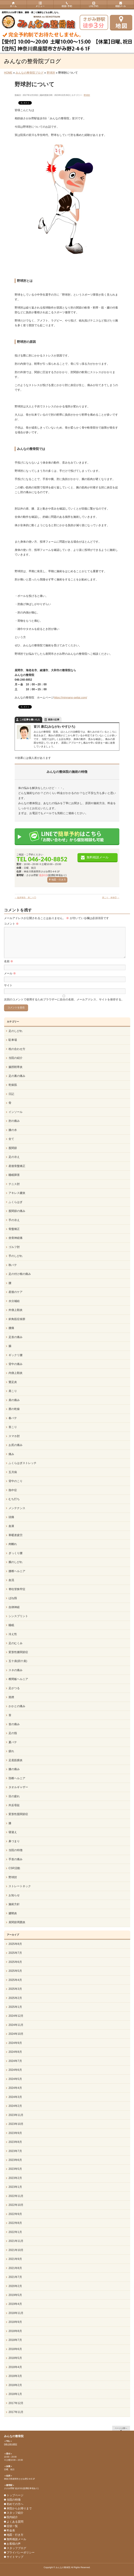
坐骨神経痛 (16, 1237)
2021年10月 (16, 2250)
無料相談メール (98, 857)
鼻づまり (14, 1841)
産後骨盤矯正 (17, 1166)
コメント (11, 923)
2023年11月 (16, 2114)
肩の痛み (14, 1400)
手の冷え (14, 1220)
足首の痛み (16, 1337)
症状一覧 (12, 2525)
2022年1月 (15, 2232)
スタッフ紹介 (15, 2512)
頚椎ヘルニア (17, 1778)
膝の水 (13, 1129)
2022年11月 (16, 2195)
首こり (13, 1426)
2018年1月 (15, 2393)
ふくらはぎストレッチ (22, 1463)
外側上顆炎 (16, 1309)
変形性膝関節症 (18, 1652)
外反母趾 (14, 1805)
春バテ (13, 1418)
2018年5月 (15, 2357)
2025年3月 (15, 1988)
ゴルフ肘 (14, 1246)
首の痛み (14, 1724)
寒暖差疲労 (16, 1535)
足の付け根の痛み (20, 1273)
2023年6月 (15, 2159)
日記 (11, 1093)
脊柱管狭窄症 (17, 1589)
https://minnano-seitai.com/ (70, 697)
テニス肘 (14, 1184)
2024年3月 (15, 2096)
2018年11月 (16, 2313)
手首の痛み (16, 1859)
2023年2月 (15, 2177)
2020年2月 (15, 2286)
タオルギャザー (18, 1787)
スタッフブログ (16, 2547)
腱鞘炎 (13, 1913)
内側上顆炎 (16, 1372)
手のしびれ (16, 1255)
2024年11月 (16, 2024)
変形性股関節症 (18, 1814)
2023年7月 (15, 2151)
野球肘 (87, 95)
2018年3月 (15, 2375)
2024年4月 (15, 2087)
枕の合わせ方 (17, 1048)
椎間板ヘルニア (18, 1679)
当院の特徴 (16, 1850)
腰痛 (11, 1327)
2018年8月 (15, 2331)
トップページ (15, 2495)
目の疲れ (14, 1796)
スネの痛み (16, 1670)
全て (11, 1138)
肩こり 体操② (110, 897)
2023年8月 (15, 2141)
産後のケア (16, 1291)
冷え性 (13, 1634)
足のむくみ (16, 1643)
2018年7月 (15, 2339)
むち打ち (14, 1499)
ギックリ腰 (16, 1355)
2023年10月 (16, 2123)
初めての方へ (15, 2503)
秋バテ (13, 1265)
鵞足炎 (13, 1382)
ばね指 (13, 1598)
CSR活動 (14, 1868)
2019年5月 (15, 2294)
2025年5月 (15, 1970)
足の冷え (14, 1156)
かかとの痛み (17, 1706)
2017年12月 (16, 2403)
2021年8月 (15, 2268)
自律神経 (14, 1607)
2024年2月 (15, 2105)
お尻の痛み (16, 1445)
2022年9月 (15, 2213)
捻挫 (11, 1697)
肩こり (13, 1390)
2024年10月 (16, 2033)
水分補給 (14, 1301)
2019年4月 (15, 2303)
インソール (16, 1111)
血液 (11, 1526)
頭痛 (11, 1517)
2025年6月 (15, 1961)
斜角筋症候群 (17, 1319)
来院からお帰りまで (19, 2508)
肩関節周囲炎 (17, 1922)
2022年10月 (16, 2204)
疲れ (11, 1751)
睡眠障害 (14, 1174)
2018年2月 (15, 2385)
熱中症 (13, 1490)
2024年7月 (15, 2060)
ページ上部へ (121, 2428)
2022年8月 (15, 2222)
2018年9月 (15, 2321)
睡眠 (11, 1625)
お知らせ (14, 1895)
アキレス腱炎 (17, 1192)
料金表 (11, 2530)
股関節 (13, 1147)
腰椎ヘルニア (17, 1571)
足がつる (14, 1688)
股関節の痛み (17, 1210)
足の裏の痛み (17, 1075)
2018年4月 (15, 2367)
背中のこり (16, 1481)
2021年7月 (15, 2276)
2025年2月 (15, 1997)
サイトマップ (15, 2556)
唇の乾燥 (14, 1408)
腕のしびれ (16, 1562)
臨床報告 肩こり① (25, 897)
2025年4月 (15, 1979)
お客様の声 (14, 2543)
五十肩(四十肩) (18, 1661)
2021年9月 (15, 2258)
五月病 (13, 1472)
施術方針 (14, 1904)
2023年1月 (15, 2186)
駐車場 (13, 1039)
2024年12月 (16, 2015)
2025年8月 (15, 1943)
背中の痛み (16, 1364)
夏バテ (13, 1742)
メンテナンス (17, 1508)
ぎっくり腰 (16, 1553)
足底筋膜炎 (16, 1760)
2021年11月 (16, 2240)
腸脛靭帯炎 (16, 1066)
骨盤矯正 (14, 1228)
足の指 (13, 1733)
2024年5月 (15, 2078)
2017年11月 (16, 2412)
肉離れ (13, 1544)
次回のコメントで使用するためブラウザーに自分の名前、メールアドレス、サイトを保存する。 (64, 999)
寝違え (13, 1832)
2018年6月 (15, 2349)
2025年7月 (15, 1952)
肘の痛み (14, 1120)
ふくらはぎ (16, 1202)
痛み (11, 1454)
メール (10, 973)
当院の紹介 (16, 1057)
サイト (8, 985)
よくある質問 (15, 2521)
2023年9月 (15, 2133)
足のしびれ (16, 1030)
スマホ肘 (14, 1436)
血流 (11, 1580)
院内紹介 (12, 2516)
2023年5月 (15, 2168)
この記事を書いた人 (30, 719)
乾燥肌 (13, 1084)
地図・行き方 (58, 879)
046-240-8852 (10, 2444)
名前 (8, 961)
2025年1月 (15, 2006)
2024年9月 (15, 2042)
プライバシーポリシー (21, 2552)
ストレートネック (20, 1886)
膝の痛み (14, 1769)
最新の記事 (53, 719)
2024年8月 (15, 2051)
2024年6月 (15, 2069)
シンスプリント (18, 1616)
